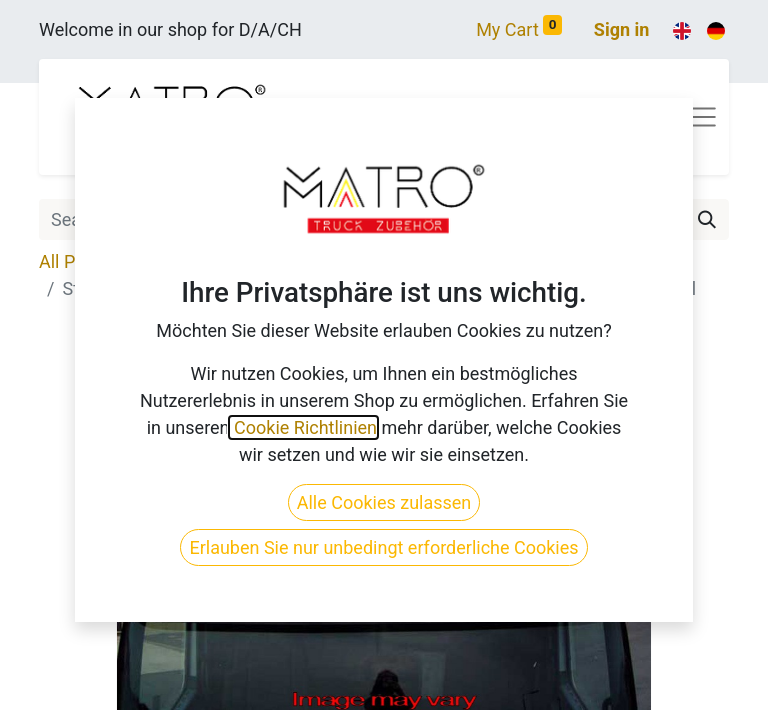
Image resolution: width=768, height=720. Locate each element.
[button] (91, 510)
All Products (87, 261)
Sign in (622, 29)
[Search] (707, 219)
